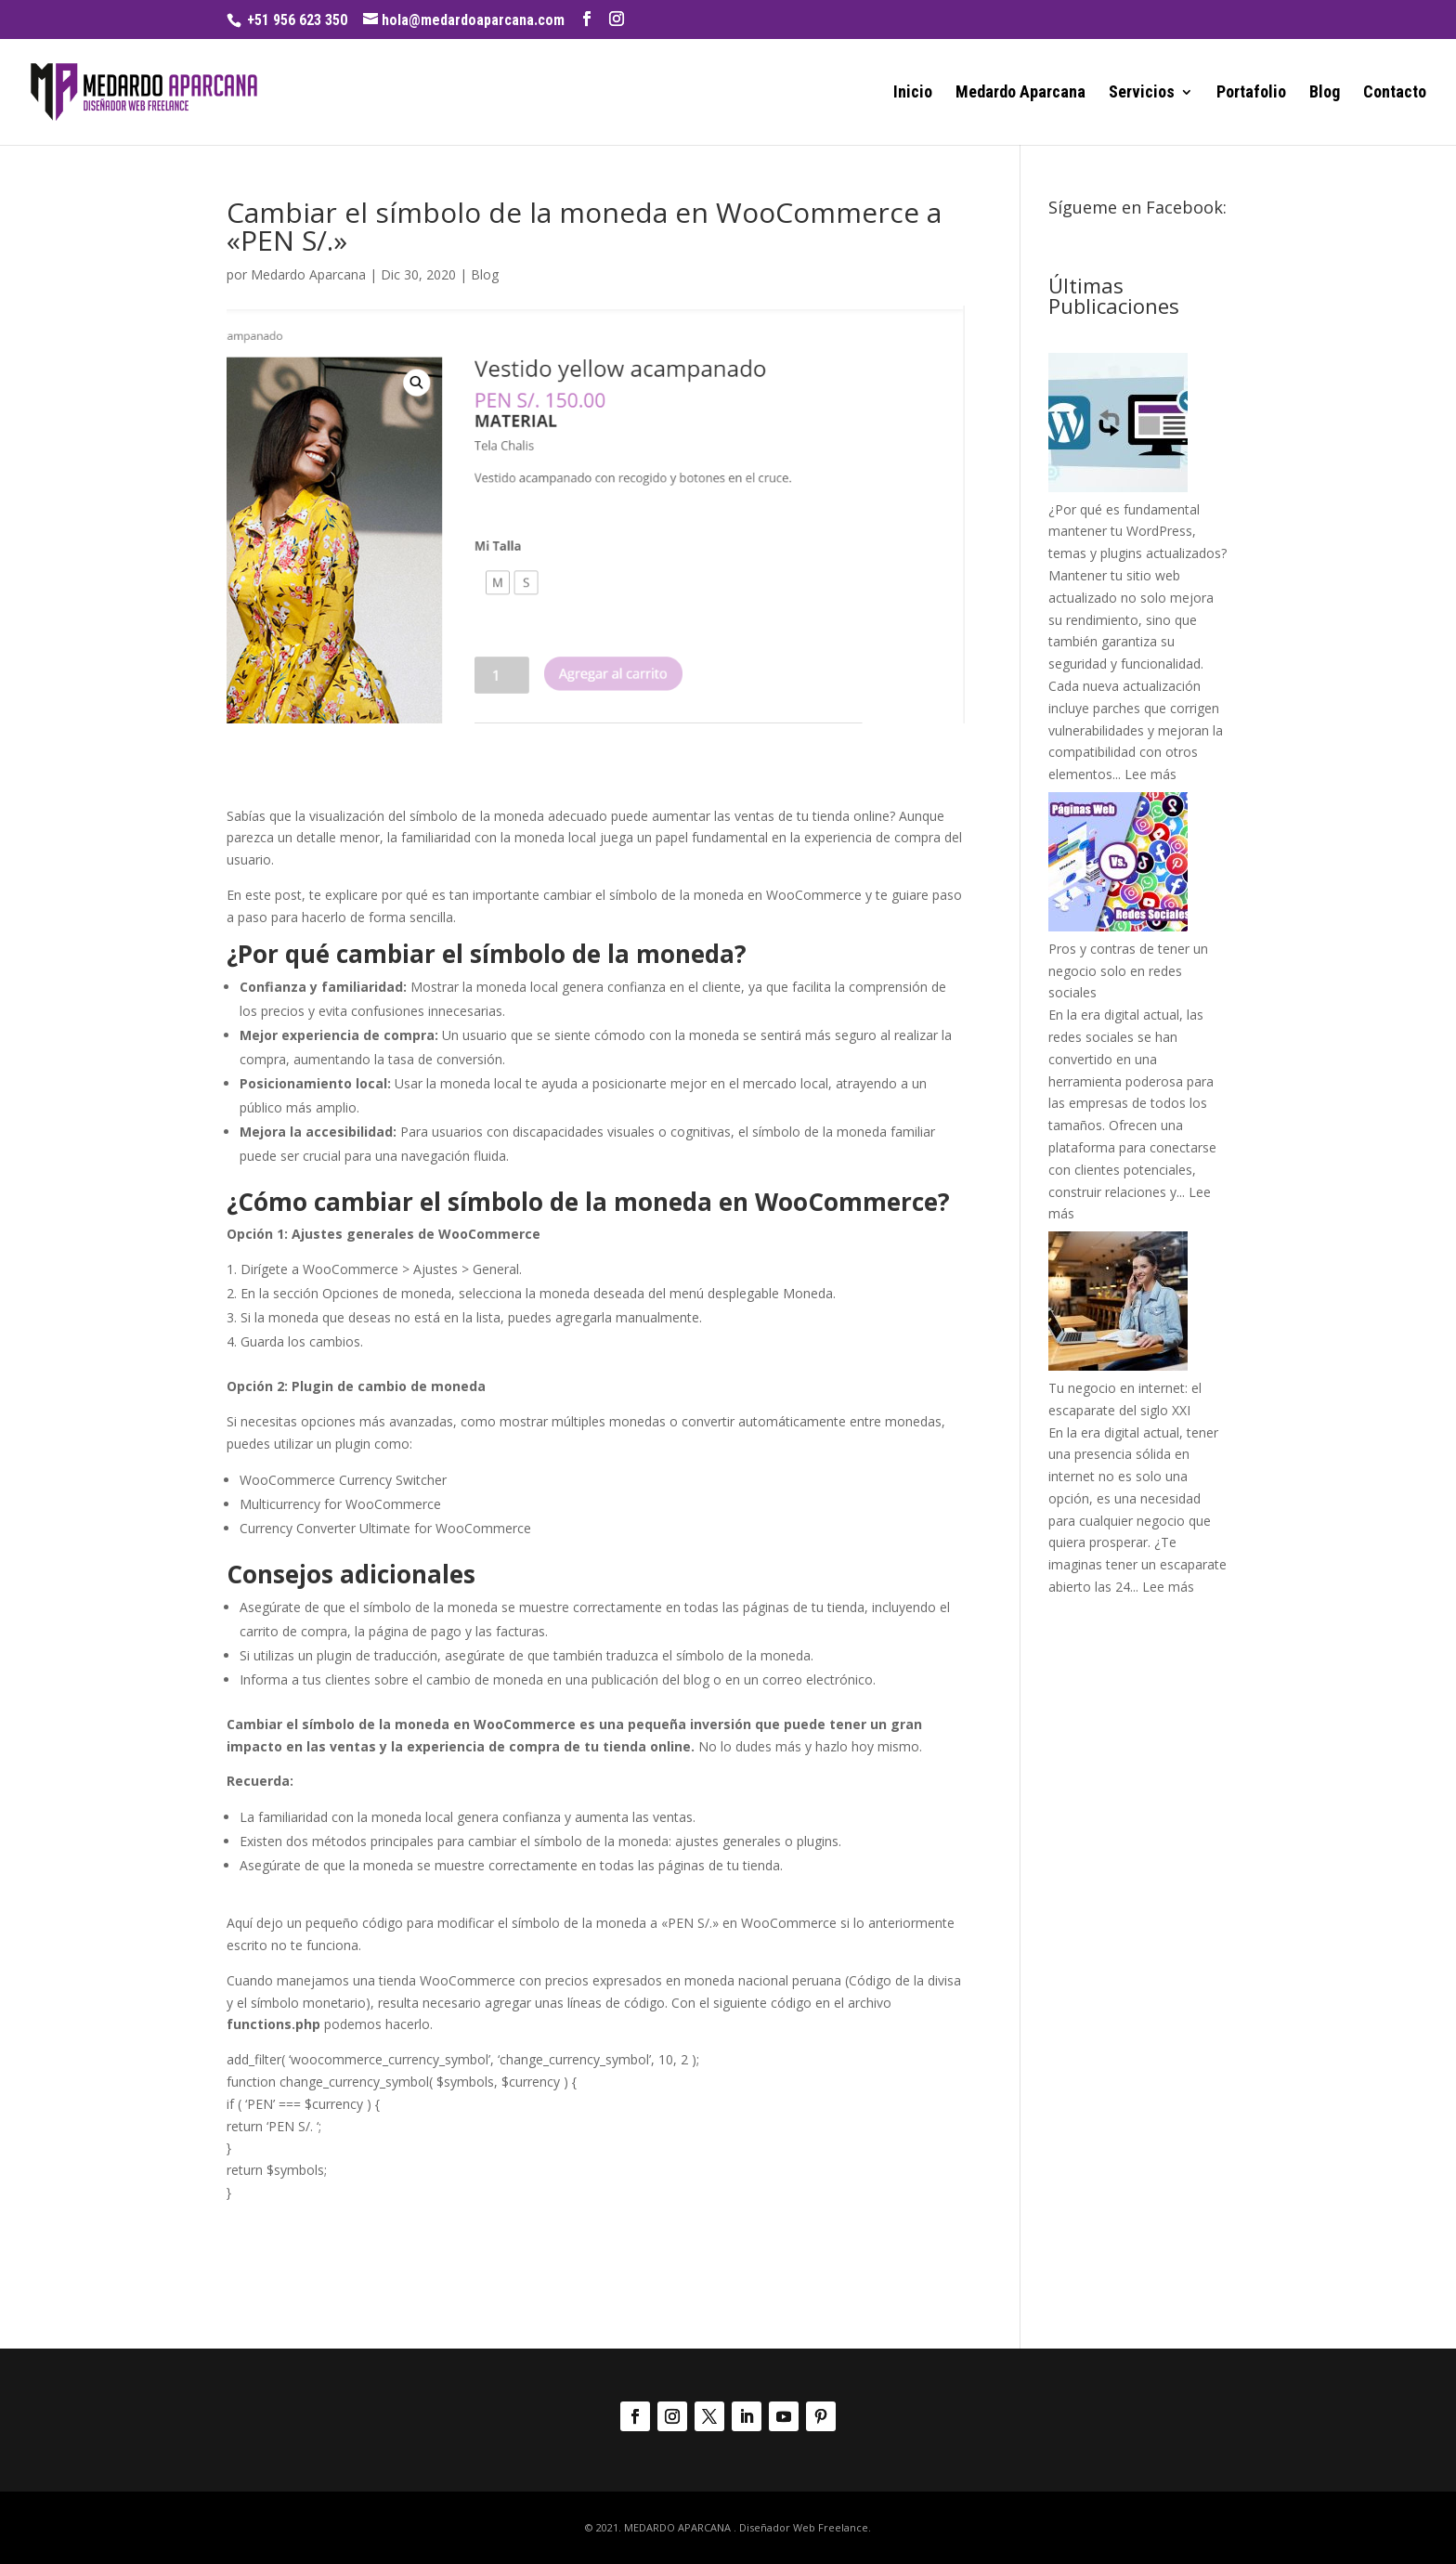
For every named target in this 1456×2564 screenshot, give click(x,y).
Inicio (912, 93)
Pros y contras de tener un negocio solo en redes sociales (1128, 971)
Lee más (1150, 774)
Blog (1324, 93)
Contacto (1394, 93)
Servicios (1142, 93)
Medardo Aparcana (1021, 93)
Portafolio (1251, 93)
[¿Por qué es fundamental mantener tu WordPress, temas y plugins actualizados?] (1118, 487)
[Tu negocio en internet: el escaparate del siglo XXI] (1118, 1365)
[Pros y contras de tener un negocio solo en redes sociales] (1118, 926)
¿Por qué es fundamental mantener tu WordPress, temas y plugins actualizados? (1137, 532)
